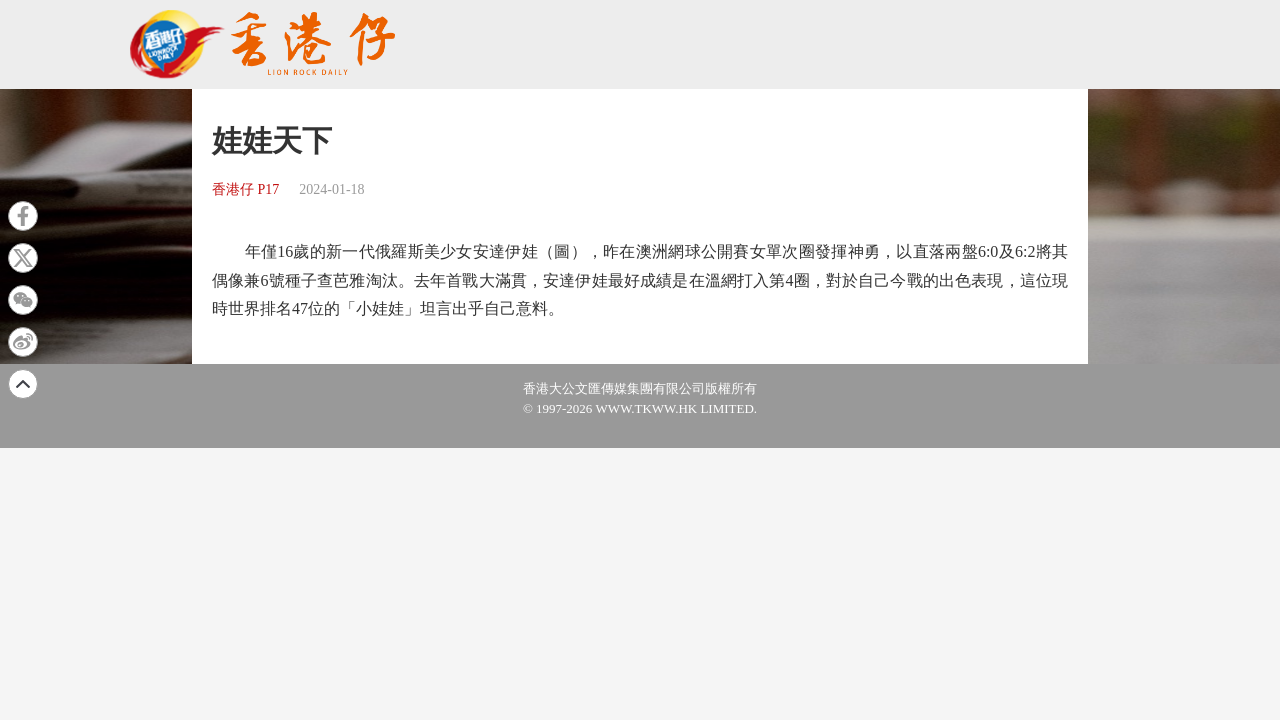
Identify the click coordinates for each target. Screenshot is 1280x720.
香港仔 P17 (245, 189)
